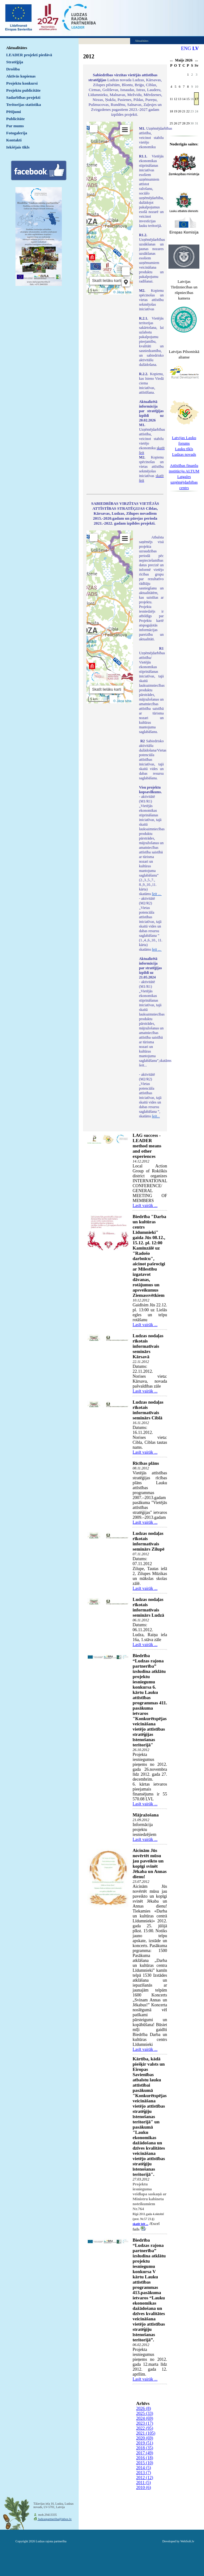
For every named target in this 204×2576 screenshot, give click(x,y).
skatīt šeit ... (140, 2224)
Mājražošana (146, 1814)
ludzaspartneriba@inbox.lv (54, 2519)
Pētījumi (13, 111)
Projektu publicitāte (23, 90)
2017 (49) (144, 2453)
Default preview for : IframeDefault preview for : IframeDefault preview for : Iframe (110, 208)
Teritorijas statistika (23, 104)
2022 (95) (144, 2428)
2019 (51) (144, 2443)
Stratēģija (14, 62)
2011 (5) (143, 2482)
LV (195, 48)
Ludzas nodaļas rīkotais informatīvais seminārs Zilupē (148, 1541)
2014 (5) (143, 2467)
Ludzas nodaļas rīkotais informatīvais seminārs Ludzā (148, 1607)
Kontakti (14, 140)
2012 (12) (144, 2477)
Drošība (13, 69)
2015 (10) (144, 2463)
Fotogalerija (16, 133)
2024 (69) (144, 2418)
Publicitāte (15, 118)
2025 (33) (144, 2413)
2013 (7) (143, 2472)
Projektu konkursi (22, 83)
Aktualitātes (16, 47)
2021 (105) (145, 2433)
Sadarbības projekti (23, 97)
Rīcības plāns (146, 1463)
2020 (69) (144, 2438)
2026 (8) (143, 2408)
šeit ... (157, 894)
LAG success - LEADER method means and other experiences (147, 1146)
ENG (186, 48)
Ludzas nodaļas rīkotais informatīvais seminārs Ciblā (148, 1410)
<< (171, 61)
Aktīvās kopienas (21, 76)
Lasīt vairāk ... (145, 1205)
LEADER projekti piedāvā (29, 54)
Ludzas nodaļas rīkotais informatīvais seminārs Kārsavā (148, 1346)
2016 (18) (144, 2458)
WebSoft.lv (187, 2541)
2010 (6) (143, 2487)
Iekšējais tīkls (17, 147)
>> (196, 61)
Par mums (15, 126)
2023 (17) (144, 2423)
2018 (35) (144, 2448)
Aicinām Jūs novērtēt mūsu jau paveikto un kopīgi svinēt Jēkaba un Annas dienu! (150, 1863)
